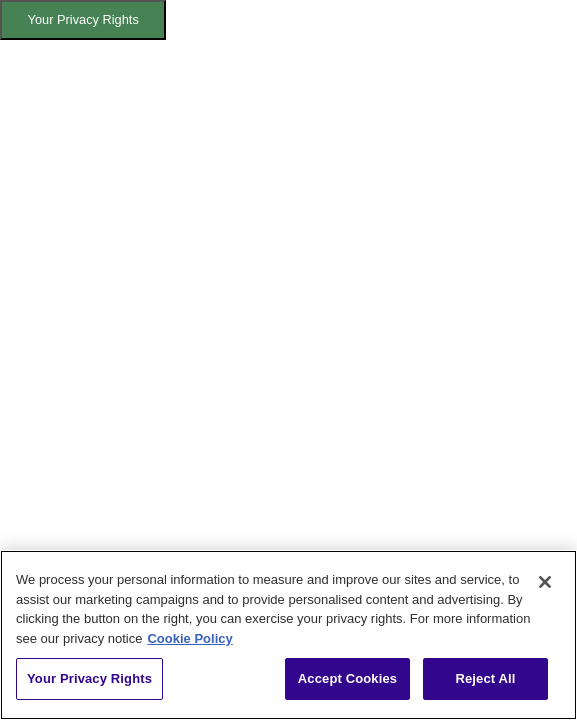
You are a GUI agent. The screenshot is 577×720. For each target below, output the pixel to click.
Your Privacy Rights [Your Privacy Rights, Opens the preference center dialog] (89, 678)
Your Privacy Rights (83, 19)
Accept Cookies (347, 678)
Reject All (485, 678)
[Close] (545, 582)
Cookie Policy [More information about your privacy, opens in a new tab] (189, 638)
